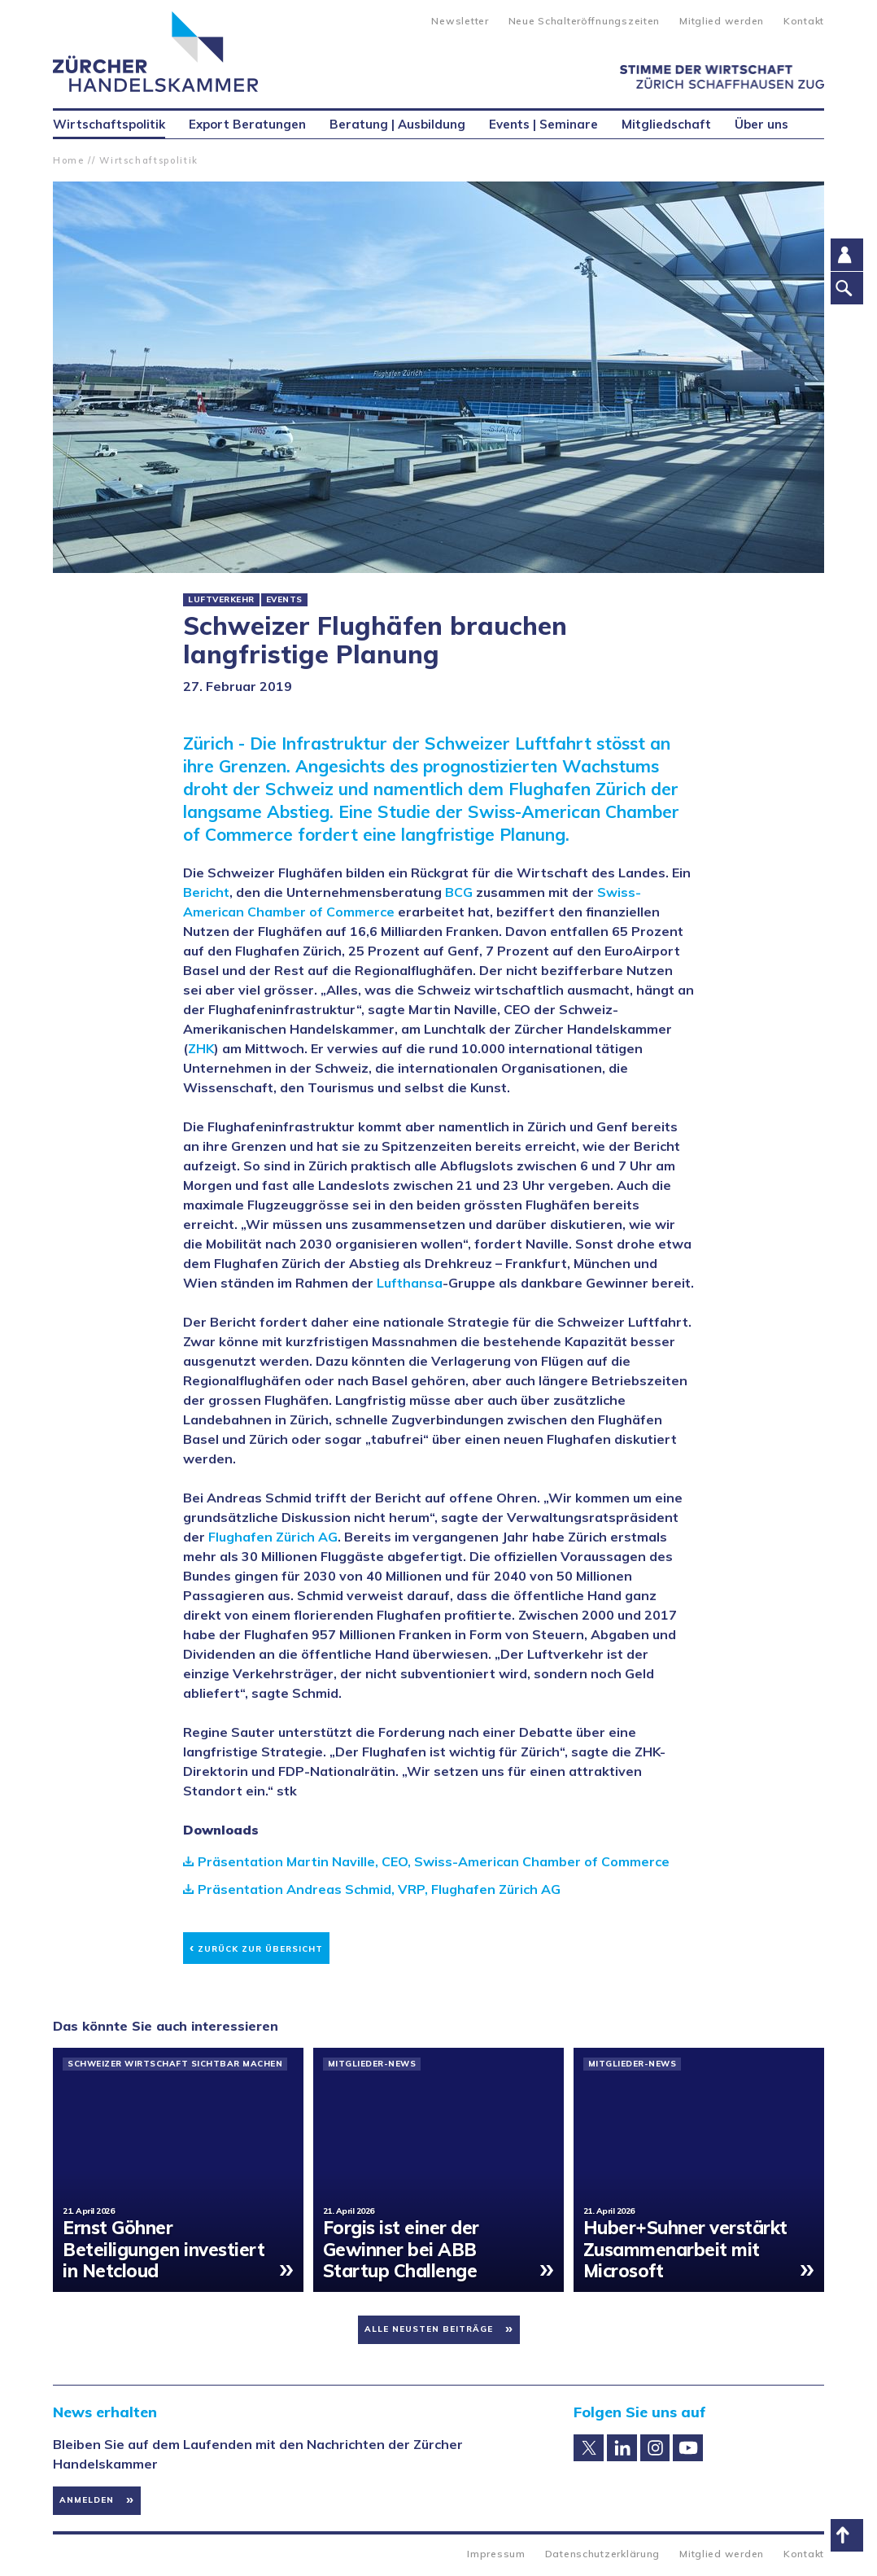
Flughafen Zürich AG (273, 1537)
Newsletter (459, 21)
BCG (459, 892)
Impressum (496, 2554)
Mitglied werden (721, 21)
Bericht (206, 892)
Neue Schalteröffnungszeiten (584, 21)
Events (284, 600)
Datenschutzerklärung (602, 2554)
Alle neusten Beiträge (428, 2329)
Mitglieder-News (372, 2064)
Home (69, 160)
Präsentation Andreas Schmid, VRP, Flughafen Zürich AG (379, 1889)
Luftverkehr (221, 600)
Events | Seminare (543, 124)
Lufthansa (410, 1283)
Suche (405, 19)
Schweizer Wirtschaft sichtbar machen (175, 2064)
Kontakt (803, 21)
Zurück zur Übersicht (256, 1946)
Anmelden (86, 2500)
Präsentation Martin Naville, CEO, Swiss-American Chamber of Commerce (434, 1861)
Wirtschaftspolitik (149, 160)
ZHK (201, 1048)
